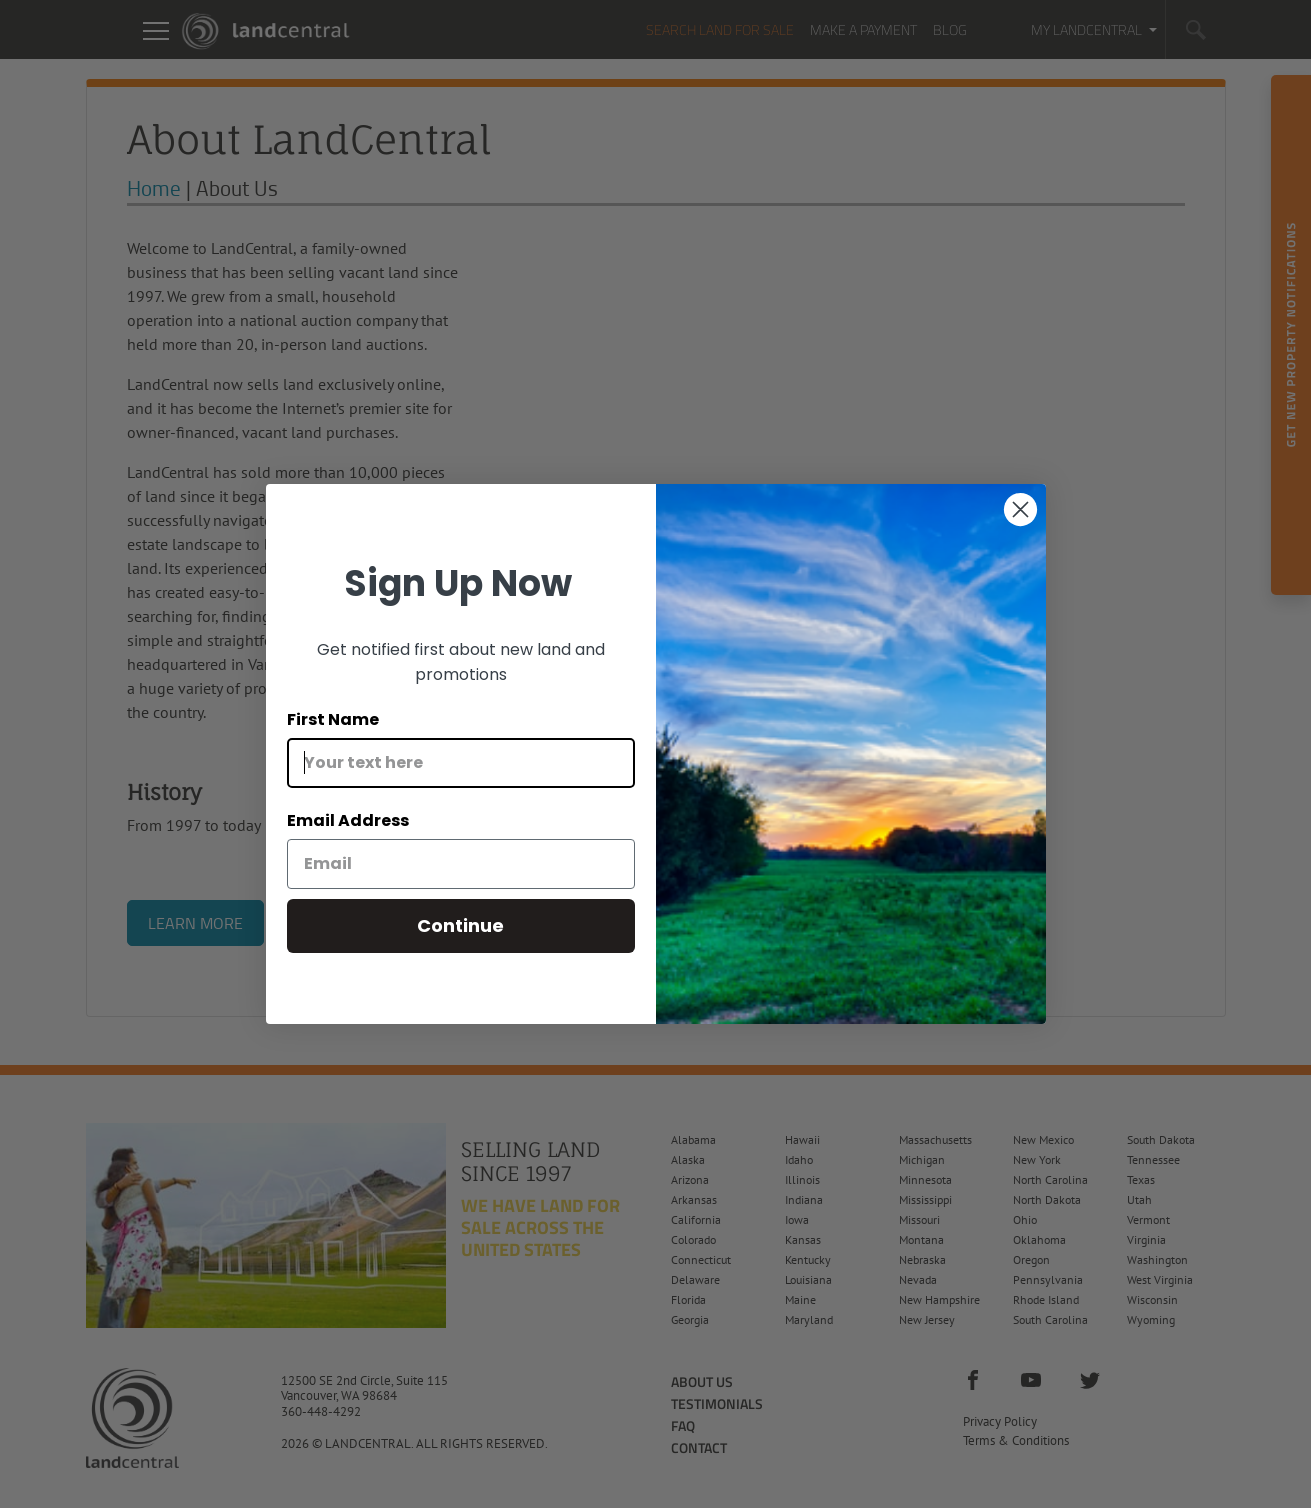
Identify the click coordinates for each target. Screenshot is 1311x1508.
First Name (333, 719)
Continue (460, 925)
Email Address (348, 820)
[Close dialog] (1020, 509)
